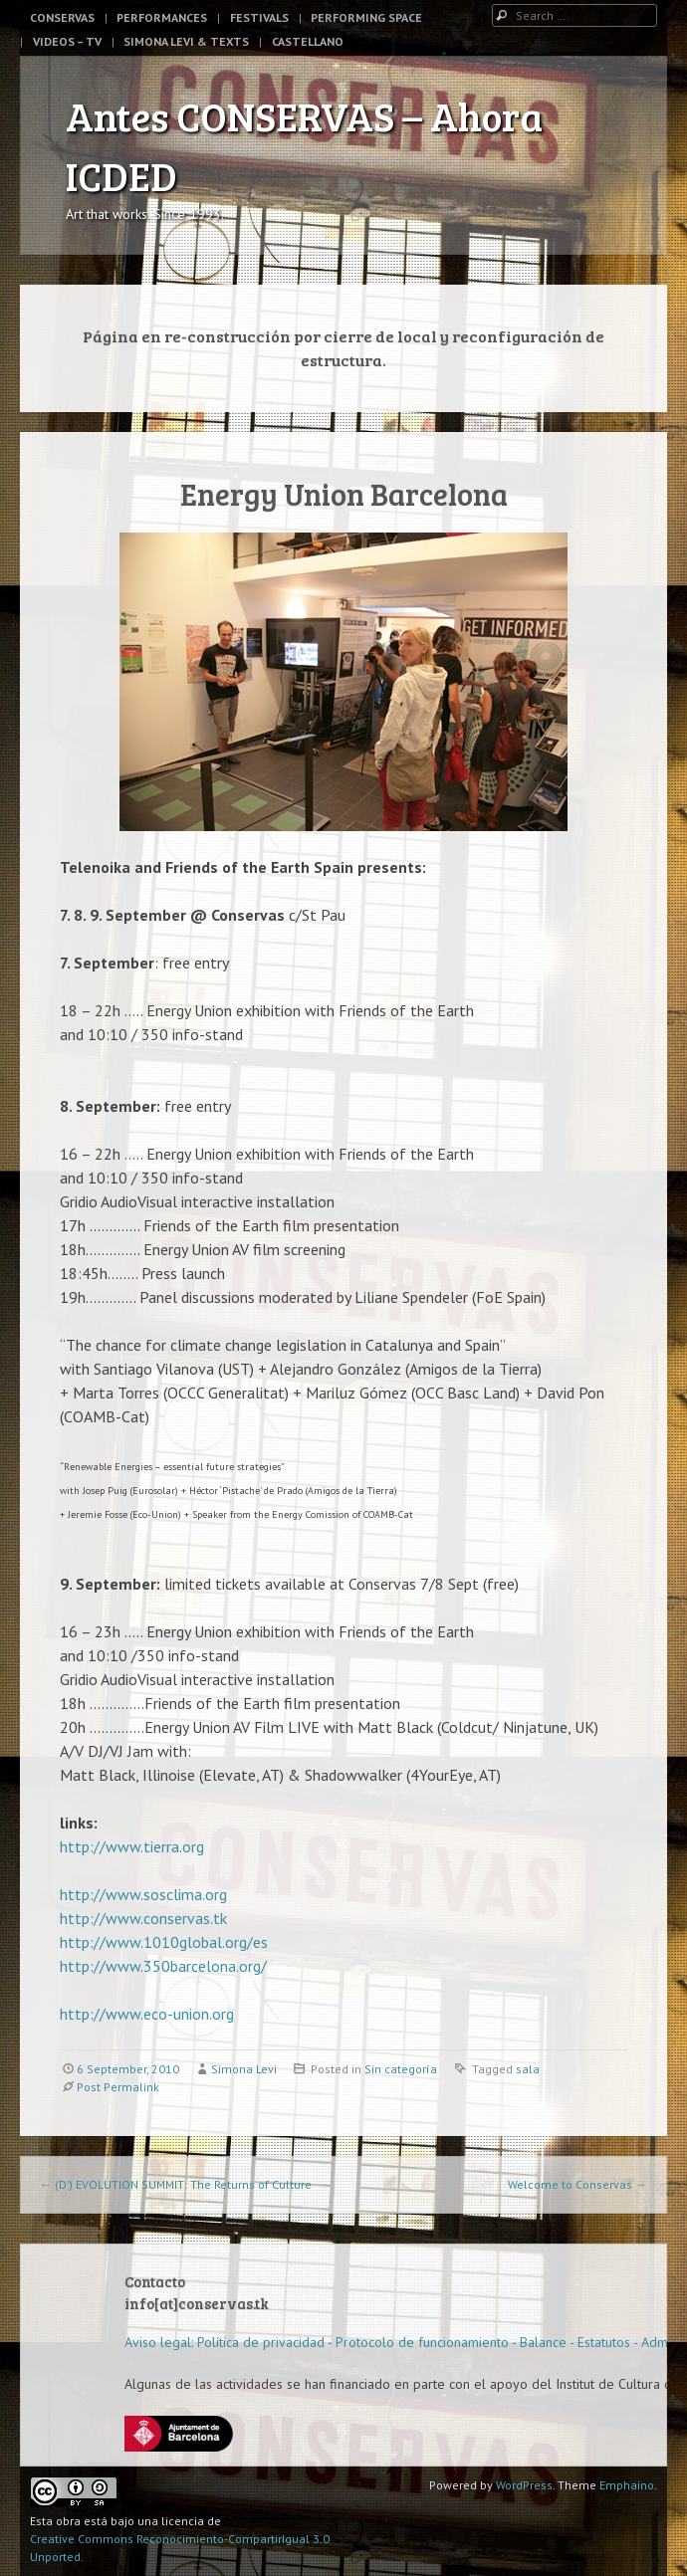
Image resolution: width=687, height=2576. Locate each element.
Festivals (259, 17)
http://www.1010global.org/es (164, 1942)
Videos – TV (67, 41)
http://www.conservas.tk (143, 1918)
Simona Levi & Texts (186, 41)
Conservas (62, 17)
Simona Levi (244, 2068)
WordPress (524, 2484)
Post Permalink (118, 2086)
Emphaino (626, 2484)
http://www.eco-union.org (147, 2014)
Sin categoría (400, 2068)
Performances (161, 17)
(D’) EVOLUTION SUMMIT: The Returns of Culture (176, 2184)
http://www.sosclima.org (143, 1894)
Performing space (366, 17)
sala (528, 2068)
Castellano (308, 41)
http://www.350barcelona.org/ (163, 1966)
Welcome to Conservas (577, 2184)
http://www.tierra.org (132, 1846)
